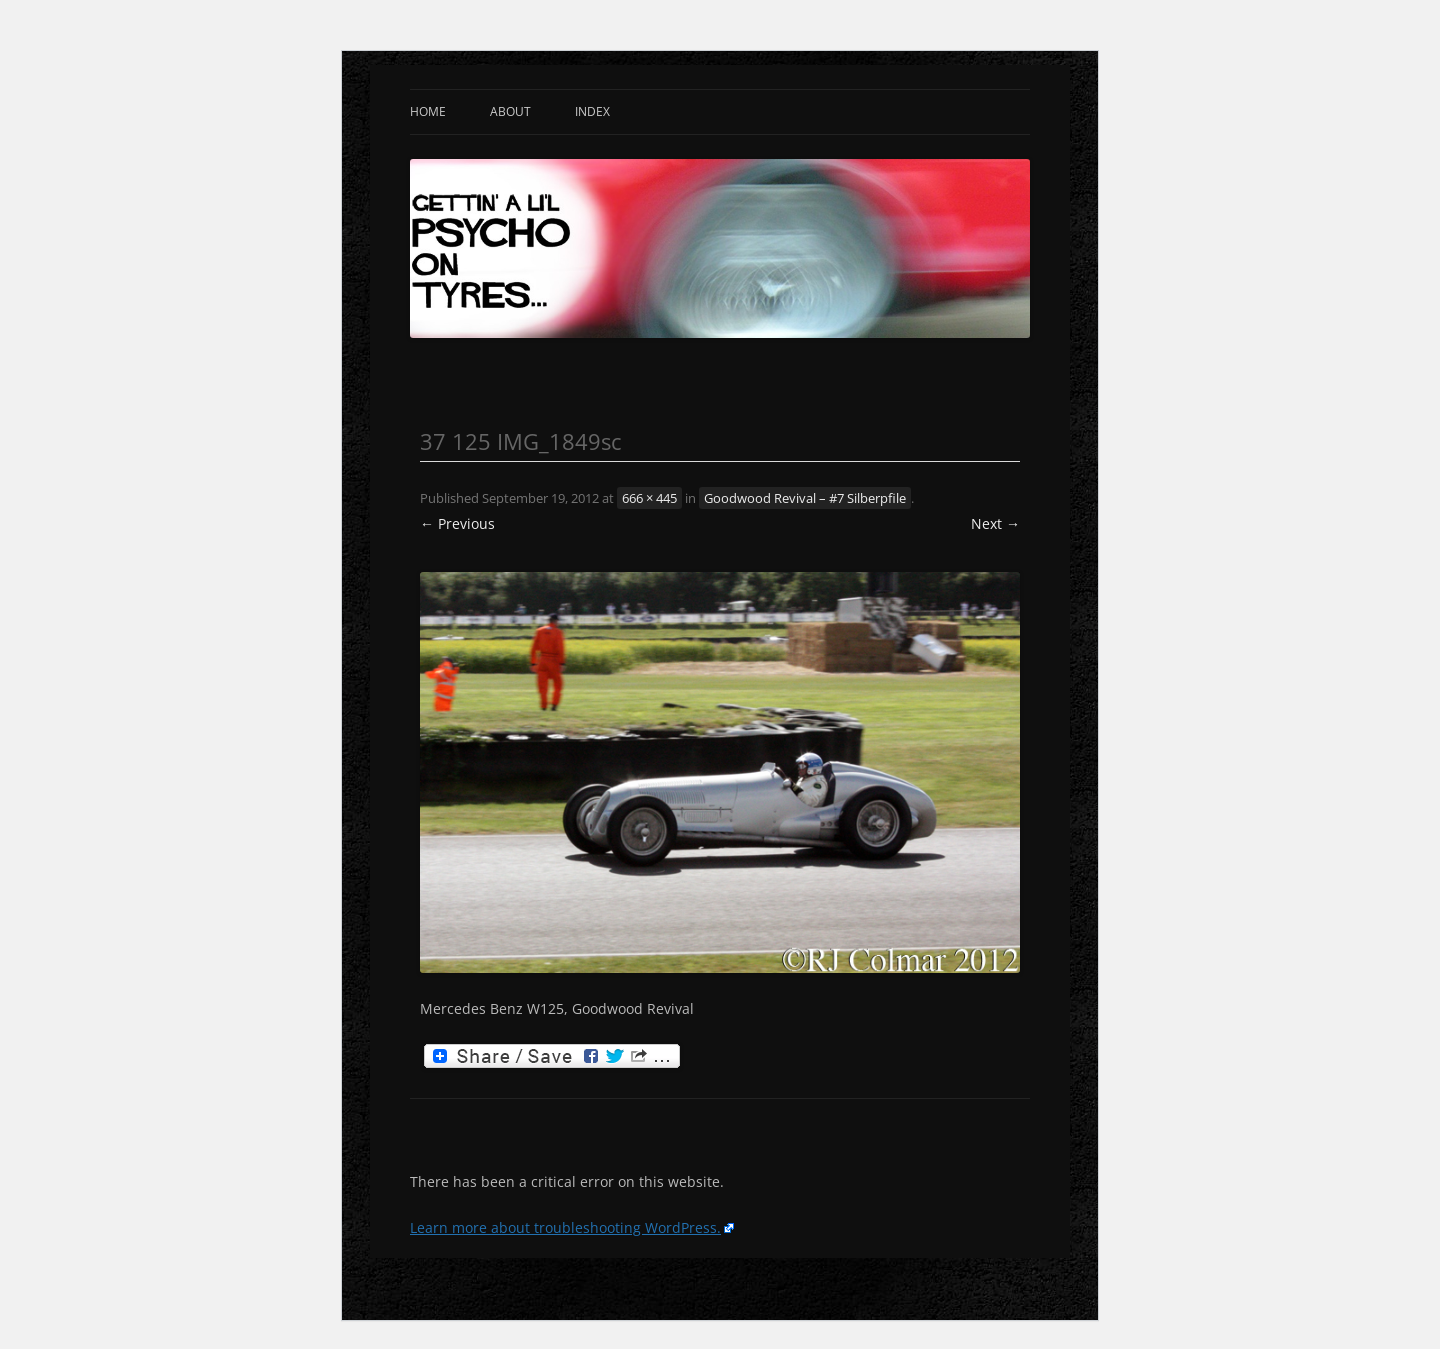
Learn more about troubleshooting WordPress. (565, 1227)
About (510, 111)
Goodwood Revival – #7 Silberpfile (805, 498)
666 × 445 (649, 498)
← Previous (457, 523)
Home (428, 111)
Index (592, 111)
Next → (995, 523)
